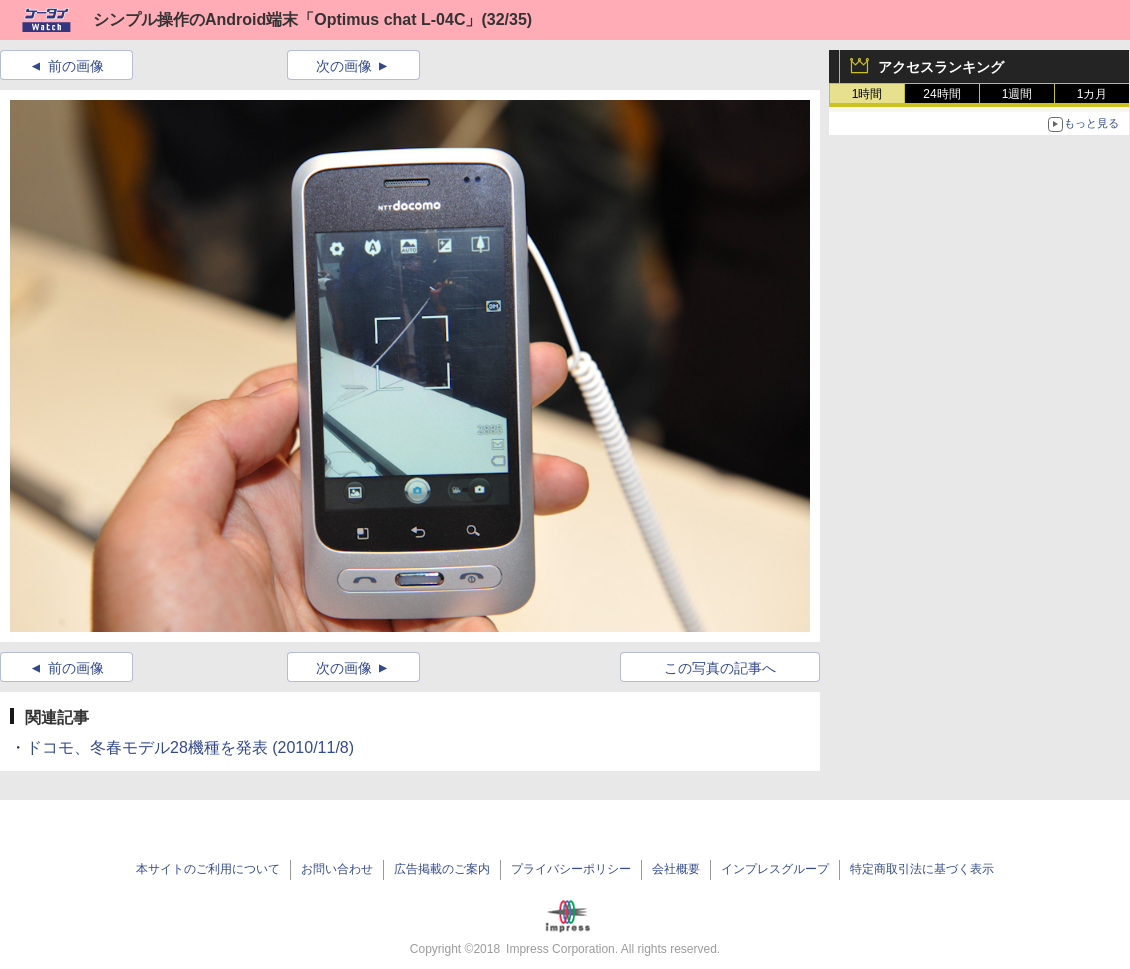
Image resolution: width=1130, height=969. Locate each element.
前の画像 (76, 66)
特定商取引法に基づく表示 (922, 869)
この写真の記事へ (720, 668)
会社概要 (676, 869)
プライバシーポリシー (571, 869)
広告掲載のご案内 (442, 869)
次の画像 (344, 66)
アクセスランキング (941, 67)
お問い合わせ (337, 869)
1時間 (867, 94)
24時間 (941, 94)
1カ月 (1092, 94)
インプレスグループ (775, 869)
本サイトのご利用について (208, 869)
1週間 (1017, 94)
